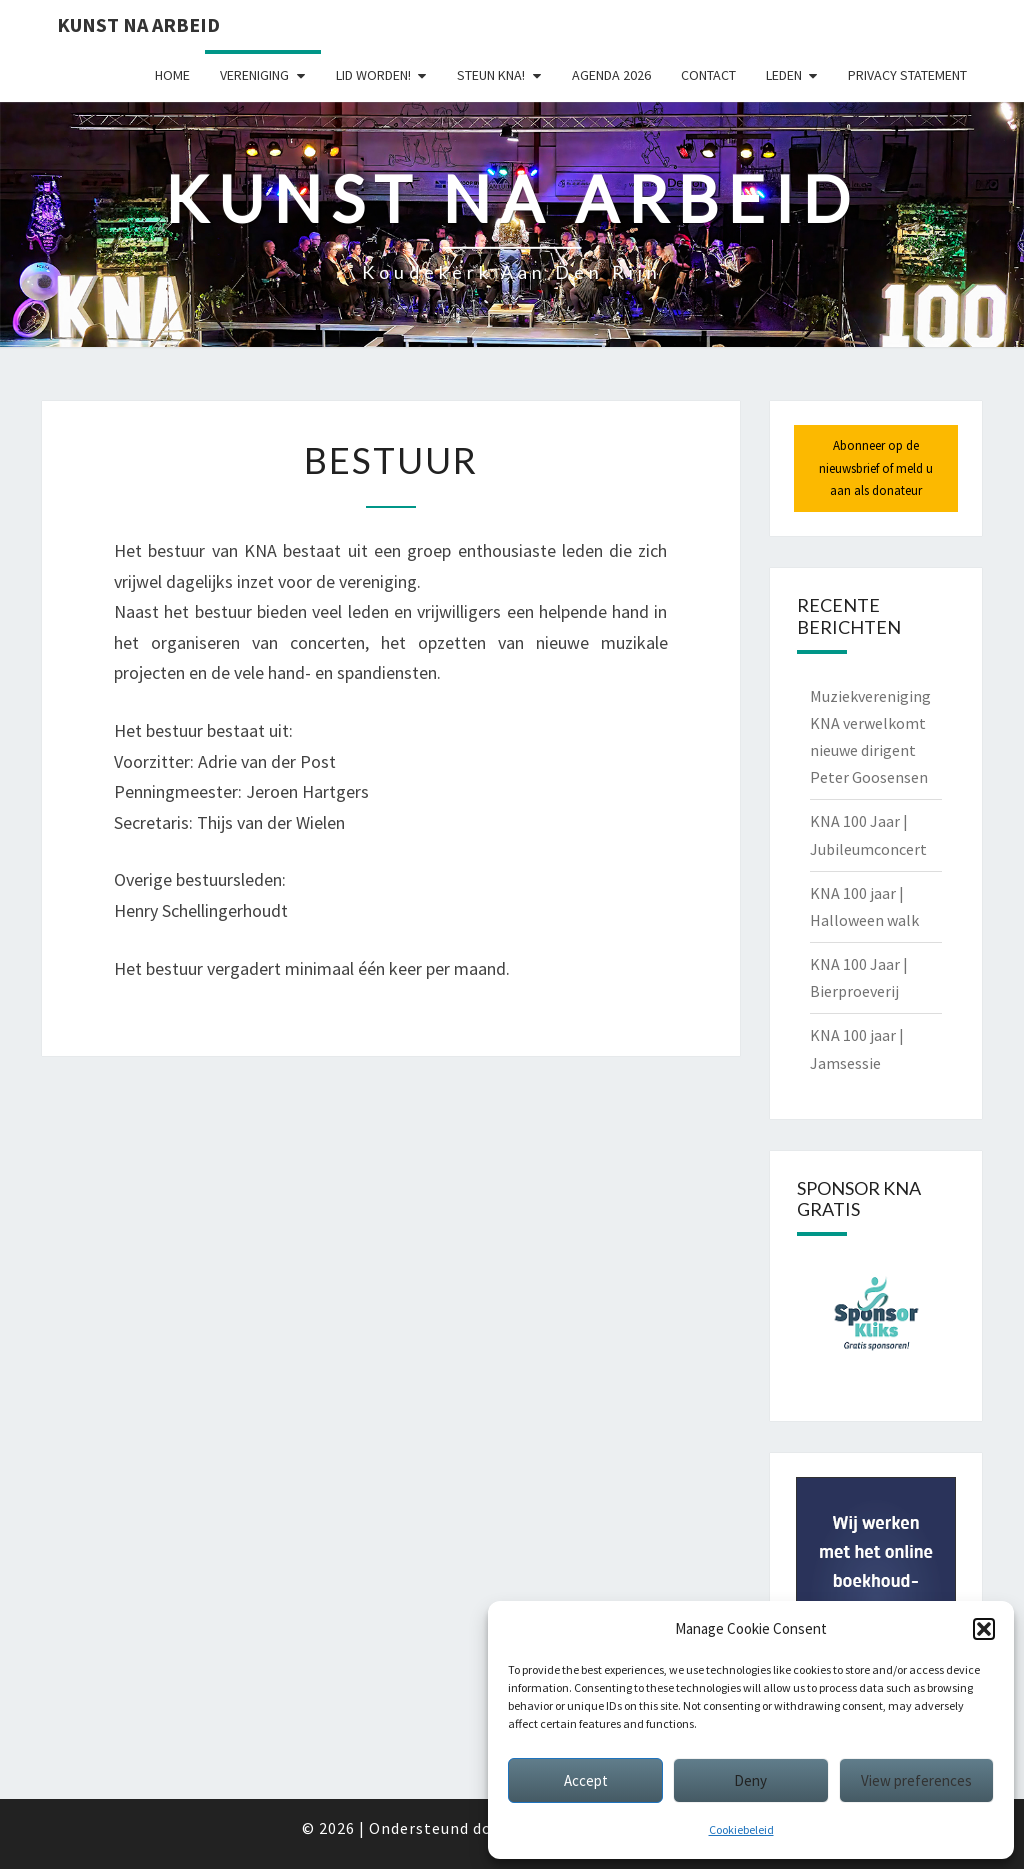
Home (172, 75)
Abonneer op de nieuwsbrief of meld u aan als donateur (876, 467)
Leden (784, 75)
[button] (984, 1629)
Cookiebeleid (741, 1829)
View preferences (916, 1780)
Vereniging (254, 75)
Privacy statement (907, 75)
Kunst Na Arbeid (138, 24)
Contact (708, 75)
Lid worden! (373, 75)
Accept (586, 1780)
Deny (750, 1780)
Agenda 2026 (611, 75)
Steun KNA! (491, 75)
